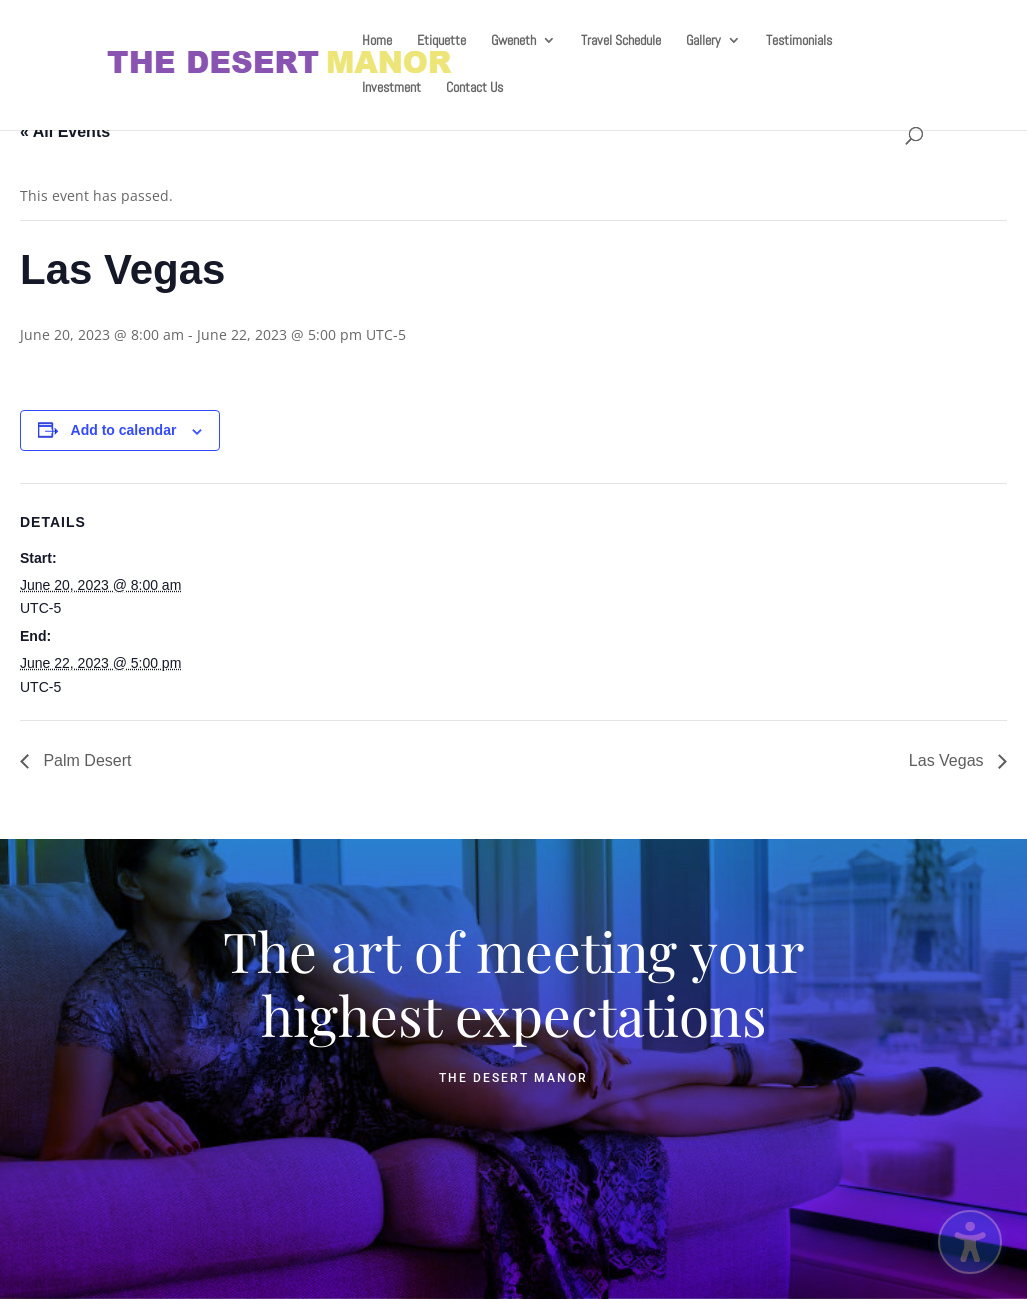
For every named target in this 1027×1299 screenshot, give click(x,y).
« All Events (65, 131)
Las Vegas (948, 760)
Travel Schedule (621, 41)
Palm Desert (85, 760)
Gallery (703, 41)
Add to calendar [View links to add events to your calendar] (124, 430)
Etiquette (441, 41)
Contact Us (474, 88)
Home (377, 41)
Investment (391, 88)
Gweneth (513, 41)
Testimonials (799, 41)
